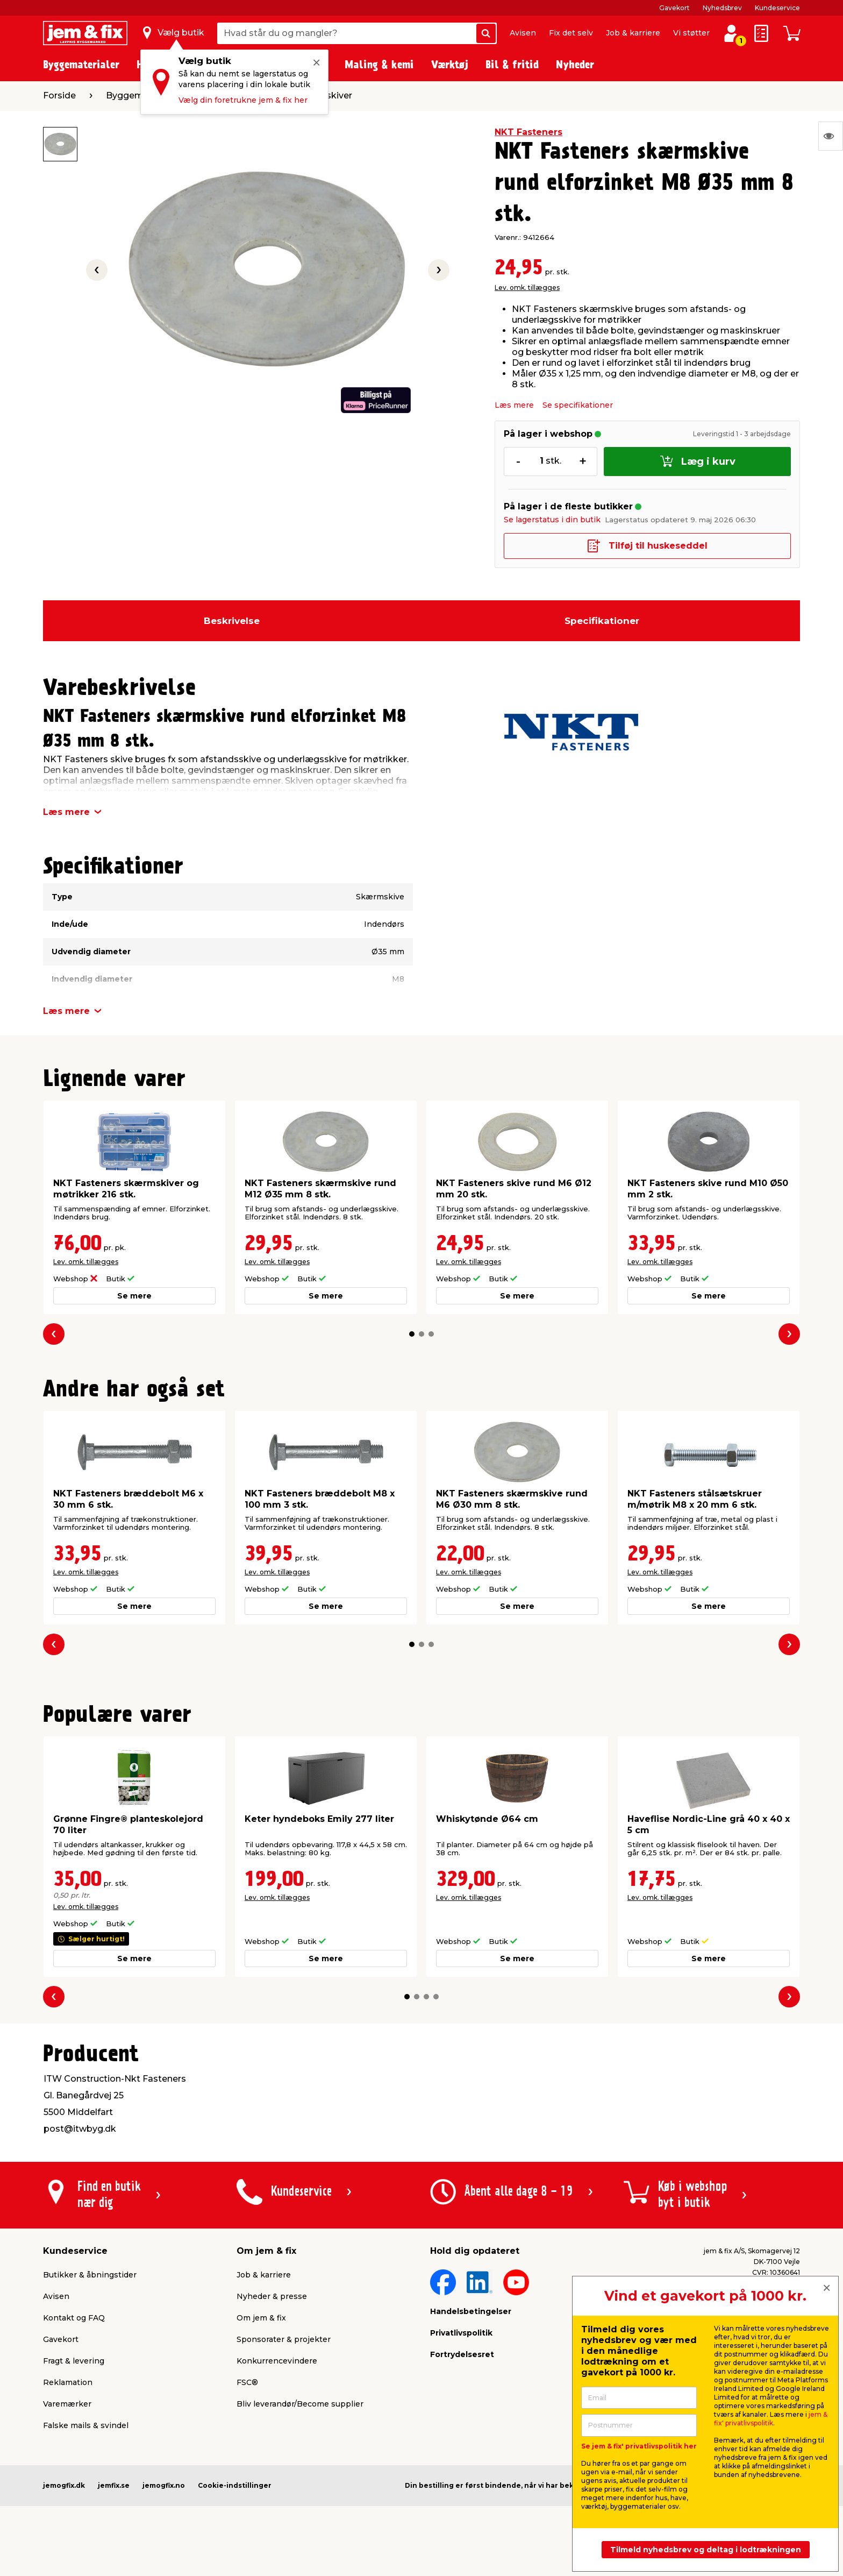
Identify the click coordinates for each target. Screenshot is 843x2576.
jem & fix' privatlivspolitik (770, 2418)
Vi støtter (691, 33)
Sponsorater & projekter (284, 2339)
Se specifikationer (577, 405)
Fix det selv (571, 33)
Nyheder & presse (272, 2296)
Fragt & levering (73, 2361)
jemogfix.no (163, 2485)
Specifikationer (602, 620)
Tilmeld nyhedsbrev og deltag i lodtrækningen (705, 2549)
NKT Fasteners (528, 132)
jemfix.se (114, 2485)
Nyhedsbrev (722, 7)
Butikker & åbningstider (90, 2275)
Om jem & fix (261, 2318)
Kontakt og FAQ (74, 2318)
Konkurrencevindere (277, 2361)
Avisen (523, 33)
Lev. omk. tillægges (527, 287)
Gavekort (674, 7)
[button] (412, 1334)
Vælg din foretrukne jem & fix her (243, 100)
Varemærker (67, 2404)
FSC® (247, 2382)
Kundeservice (777, 7)
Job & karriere (633, 33)
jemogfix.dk (64, 2485)
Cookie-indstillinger (235, 2485)
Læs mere (514, 405)
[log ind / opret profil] (731, 33)
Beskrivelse (232, 620)
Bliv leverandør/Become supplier (300, 2404)
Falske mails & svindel (85, 2425)
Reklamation (67, 2382)
